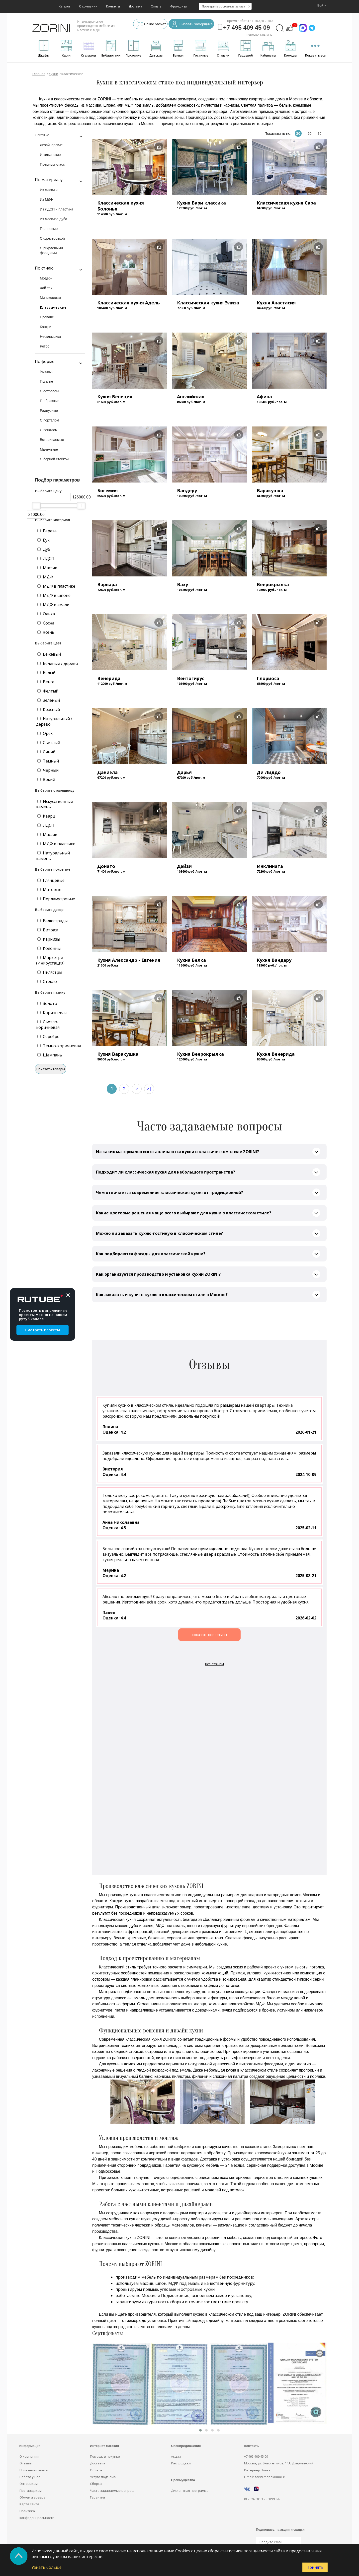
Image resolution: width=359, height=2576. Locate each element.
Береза (47, 531)
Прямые (46, 381)
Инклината (270, 866)
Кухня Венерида (276, 1054)
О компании (88, 6)
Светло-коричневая (48, 1024)
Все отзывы (214, 1664)
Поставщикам (30, 2490)
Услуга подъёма (103, 2477)
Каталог (64, 6)
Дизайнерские (51, 145)
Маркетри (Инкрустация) (50, 960)
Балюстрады (52, 920)
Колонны (49, 948)
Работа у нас (29, 2477)
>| (149, 1089)
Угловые (46, 372)
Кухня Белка (191, 960)
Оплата (156, 6)
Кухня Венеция (114, 397)
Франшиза (178, 6)
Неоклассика (50, 337)
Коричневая (52, 1012)
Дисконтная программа (189, 2490)
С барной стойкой (54, 459)
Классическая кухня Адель (128, 303)
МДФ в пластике (56, 586)
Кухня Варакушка (117, 1054)
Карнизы (48, 939)
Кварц (46, 816)
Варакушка (270, 490)
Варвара (107, 584)
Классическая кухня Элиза (208, 303)
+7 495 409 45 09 (256, 2456)
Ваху (182, 584)
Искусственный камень (54, 804)
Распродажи (181, 2463)
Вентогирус (190, 678)
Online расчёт (151, 24)
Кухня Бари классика (201, 203)
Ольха (46, 614)
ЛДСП (45, 558)
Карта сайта (29, 2504)
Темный (48, 761)
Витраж (47, 930)
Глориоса (268, 678)
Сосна (45, 623)
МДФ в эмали (53, 604)
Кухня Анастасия (276, 303)
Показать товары (50, 1069)
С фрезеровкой (52, 238)
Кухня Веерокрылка (200, 1054)
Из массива (49, 190)
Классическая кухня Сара (286, 203)
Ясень (45, 632)
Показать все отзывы (209, 1634)
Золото (47, 1003)
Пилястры (49, 972)
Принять (315, 2567)
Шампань (49, 1055)
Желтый (47, 691)
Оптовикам (28, 2483)
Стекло (47, 981)
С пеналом (49, 430)
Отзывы (25, 2463)
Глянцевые (49, 229)
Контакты (113, 6)
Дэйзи (184, 866)
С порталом (49, 420)
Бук (43, 540)
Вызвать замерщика (193, 24)
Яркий (46, 779)
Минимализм (50, 298)
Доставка (135, 6)
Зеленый (48, 700)
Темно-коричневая (59, 1045)
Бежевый (49, 654)
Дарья (184, 772)
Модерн (46, 278)
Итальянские (50, 155)
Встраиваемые (52, 440)
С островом (49, 391)
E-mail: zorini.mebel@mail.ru (265, 2477)
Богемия (107, 490)
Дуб (43, 549)
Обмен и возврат (33, 2497)
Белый (46, 672)
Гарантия (97, 2497)
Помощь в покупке (105, 2456)
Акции (176, 2456)
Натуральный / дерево (54, 721)
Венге (45, 682)
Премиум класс (52, 164)
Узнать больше (46, 2567)
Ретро (44, 346)
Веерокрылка (273, 584)
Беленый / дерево (57, 663)
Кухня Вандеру (274, 960)
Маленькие (49, 449)
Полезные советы (33, 2470)
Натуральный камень (53, 855)
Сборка (96, 2483)
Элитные (42, 135)
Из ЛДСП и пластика (56, 209)
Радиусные (49, 411)
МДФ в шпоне (54, 595)
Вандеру (187, 490)
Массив (47, 567)
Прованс (47, 317)
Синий (46, 752)
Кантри (45, 327)
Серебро (48, 1036)
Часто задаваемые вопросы (112, 2490)
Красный (48, 709)
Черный (48, 770)
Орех (45, 733)
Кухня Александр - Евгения (128, 960)
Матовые (49, 889)
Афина (264, 397)
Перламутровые (56, 899)
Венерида (108, 678)
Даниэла (107, 772)
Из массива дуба (53, 219)
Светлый (48, 742)
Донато (106, 866)
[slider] (36, 505)
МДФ (45, 577)
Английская (190, 397)
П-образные (49, 401)
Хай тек (46, 288)
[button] (200, 2430)
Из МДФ (46, 200)
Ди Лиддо (269, 772)
